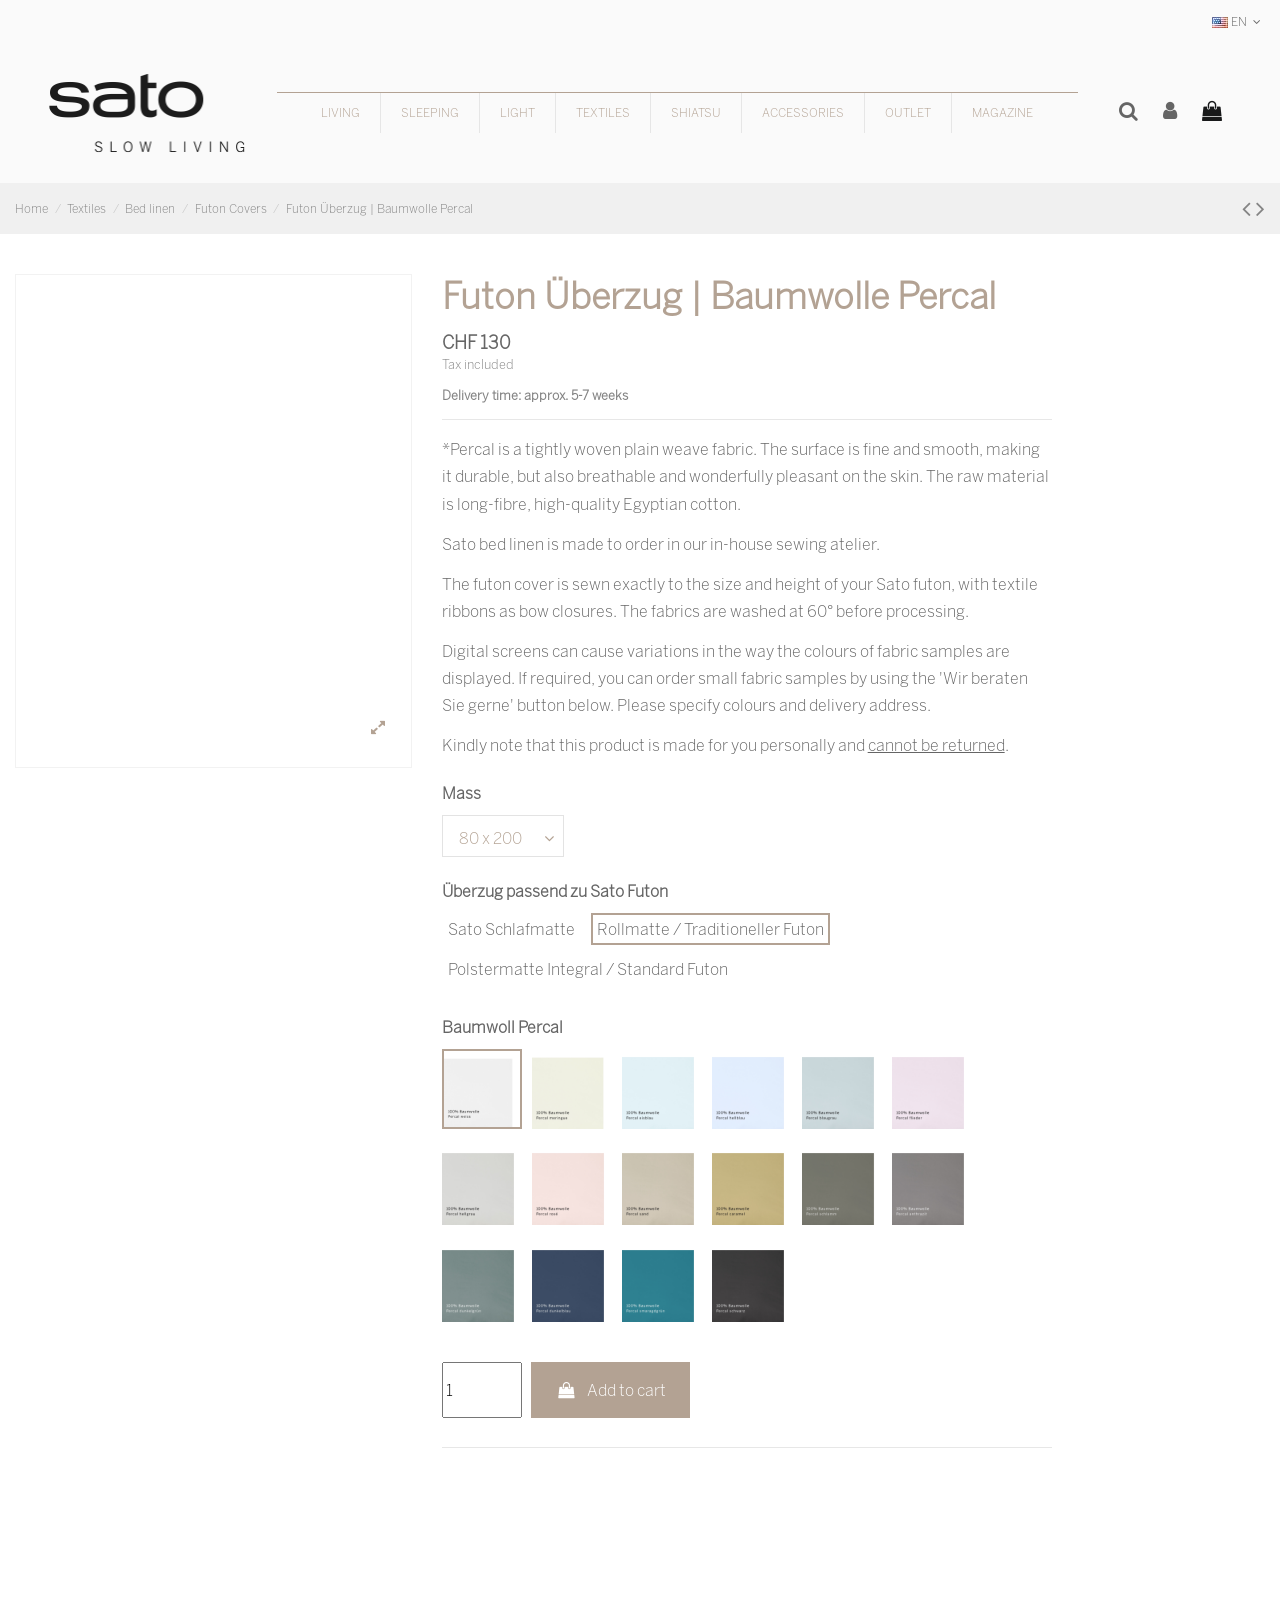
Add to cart (610, 1390)
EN (1238, 21)
